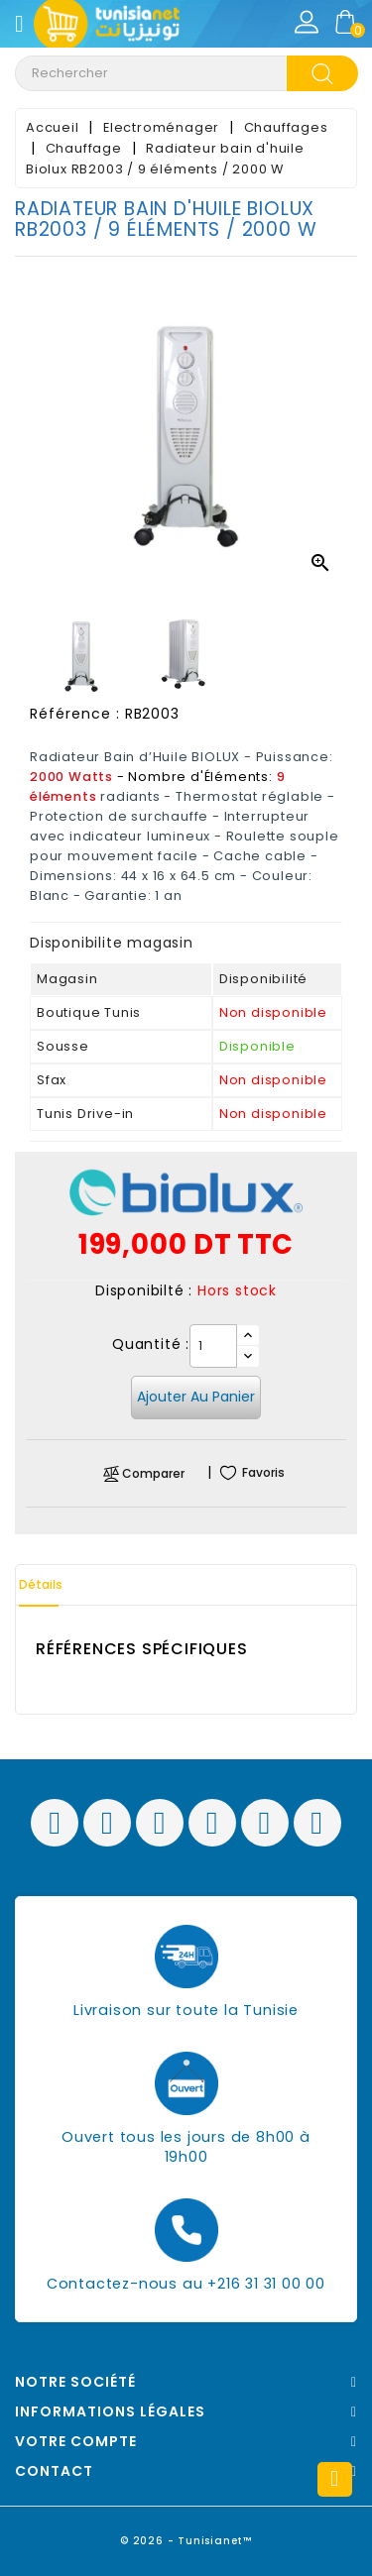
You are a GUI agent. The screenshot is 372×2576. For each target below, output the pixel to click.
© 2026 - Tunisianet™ (186, 2540)
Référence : (75, 714)
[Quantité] (213, 1346)
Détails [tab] (40, 1584)
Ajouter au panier (196, 1396)
